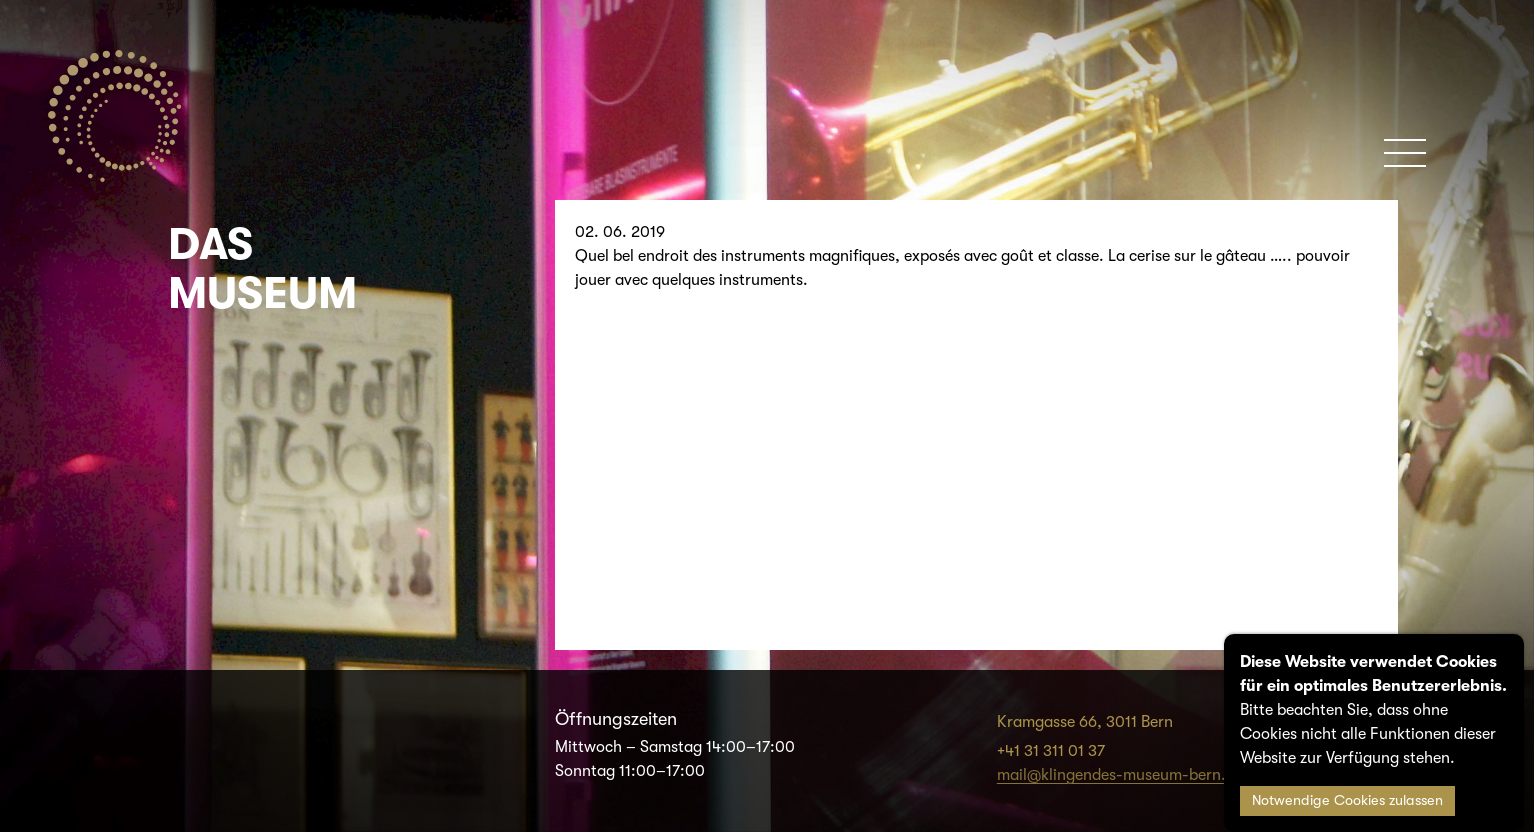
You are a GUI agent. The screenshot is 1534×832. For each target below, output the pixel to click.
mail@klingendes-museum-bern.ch (1120, 775)
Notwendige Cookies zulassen (1347, 800)
